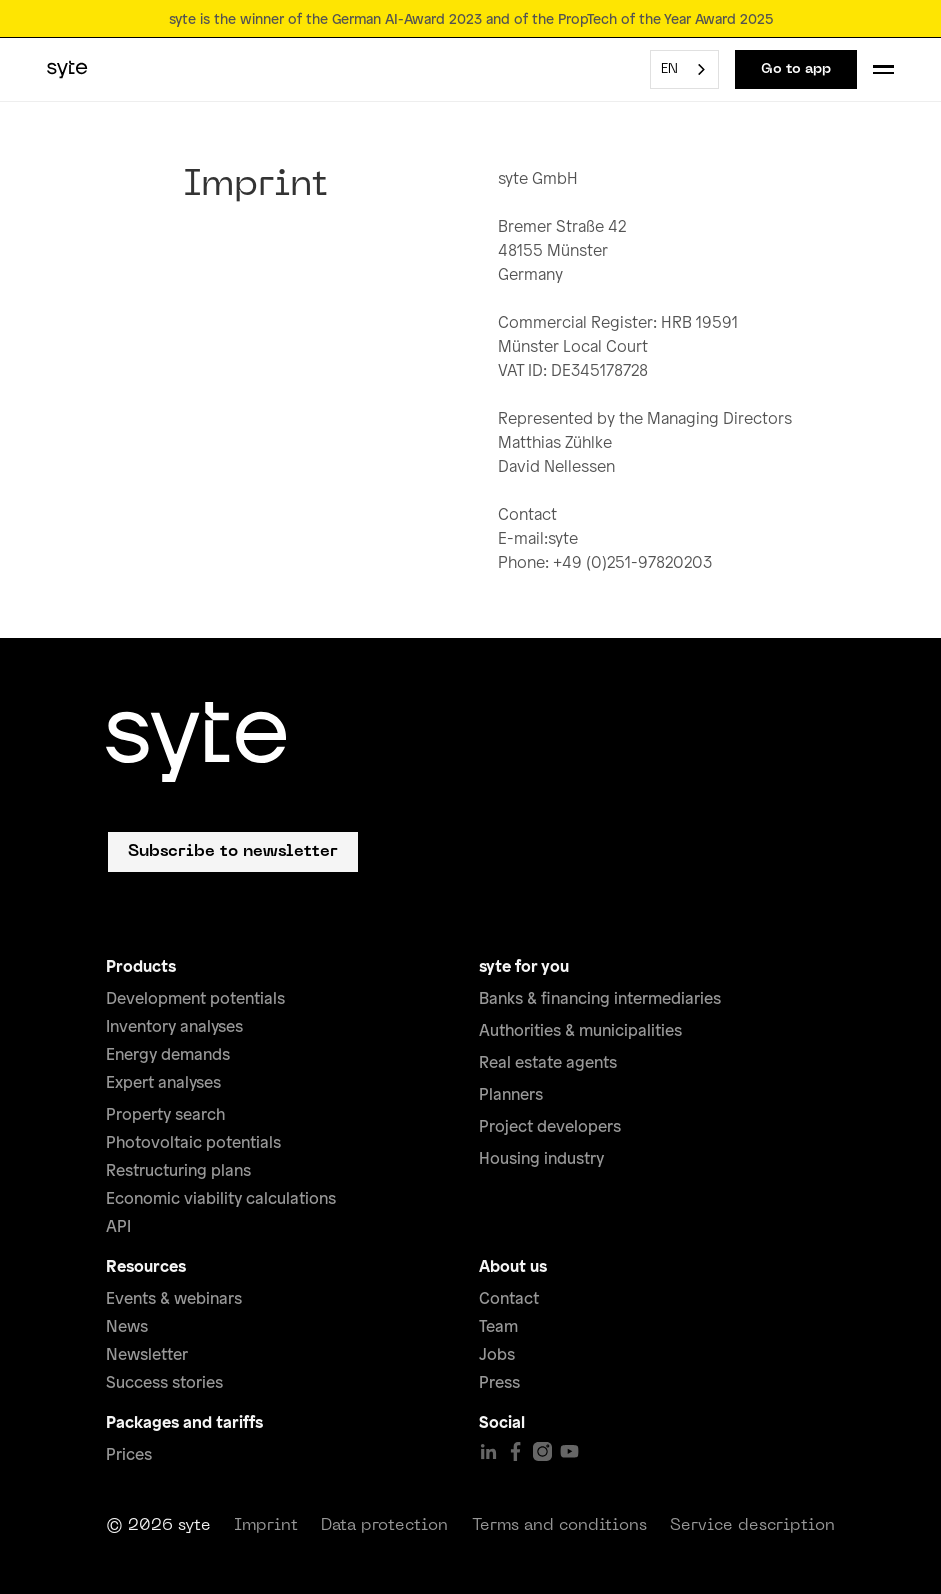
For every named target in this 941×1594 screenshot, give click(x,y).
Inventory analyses (174, 1026)
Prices (129, 1454)
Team (498, 1326)
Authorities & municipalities (580, 1030)
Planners (511, 1094)
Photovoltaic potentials (193, 1142)
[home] (67, 70)
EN (669, 69)
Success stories (164, 1382)
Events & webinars (174, 1298)
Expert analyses (163, 1082)
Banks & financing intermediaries (600, 998)
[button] (883, 69)
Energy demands (168, 1054)
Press (499, 1382)
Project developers (550, 1126)
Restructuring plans (178, 1170)
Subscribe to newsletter (233, 852)
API (118, 1226)
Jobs (497, 1354)
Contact (509, 1298)
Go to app (796, 69)
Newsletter (147, 1354)
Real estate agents (548, 1062)
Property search (165, 1114)
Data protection (384, 1526)
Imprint (266, 1526)
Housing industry (541, 1158)
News (127, 1326)
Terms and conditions (559, 1526)
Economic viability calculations (221, 1198)
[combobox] (684, 69)
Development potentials (195, 998)
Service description (752, 1526)
